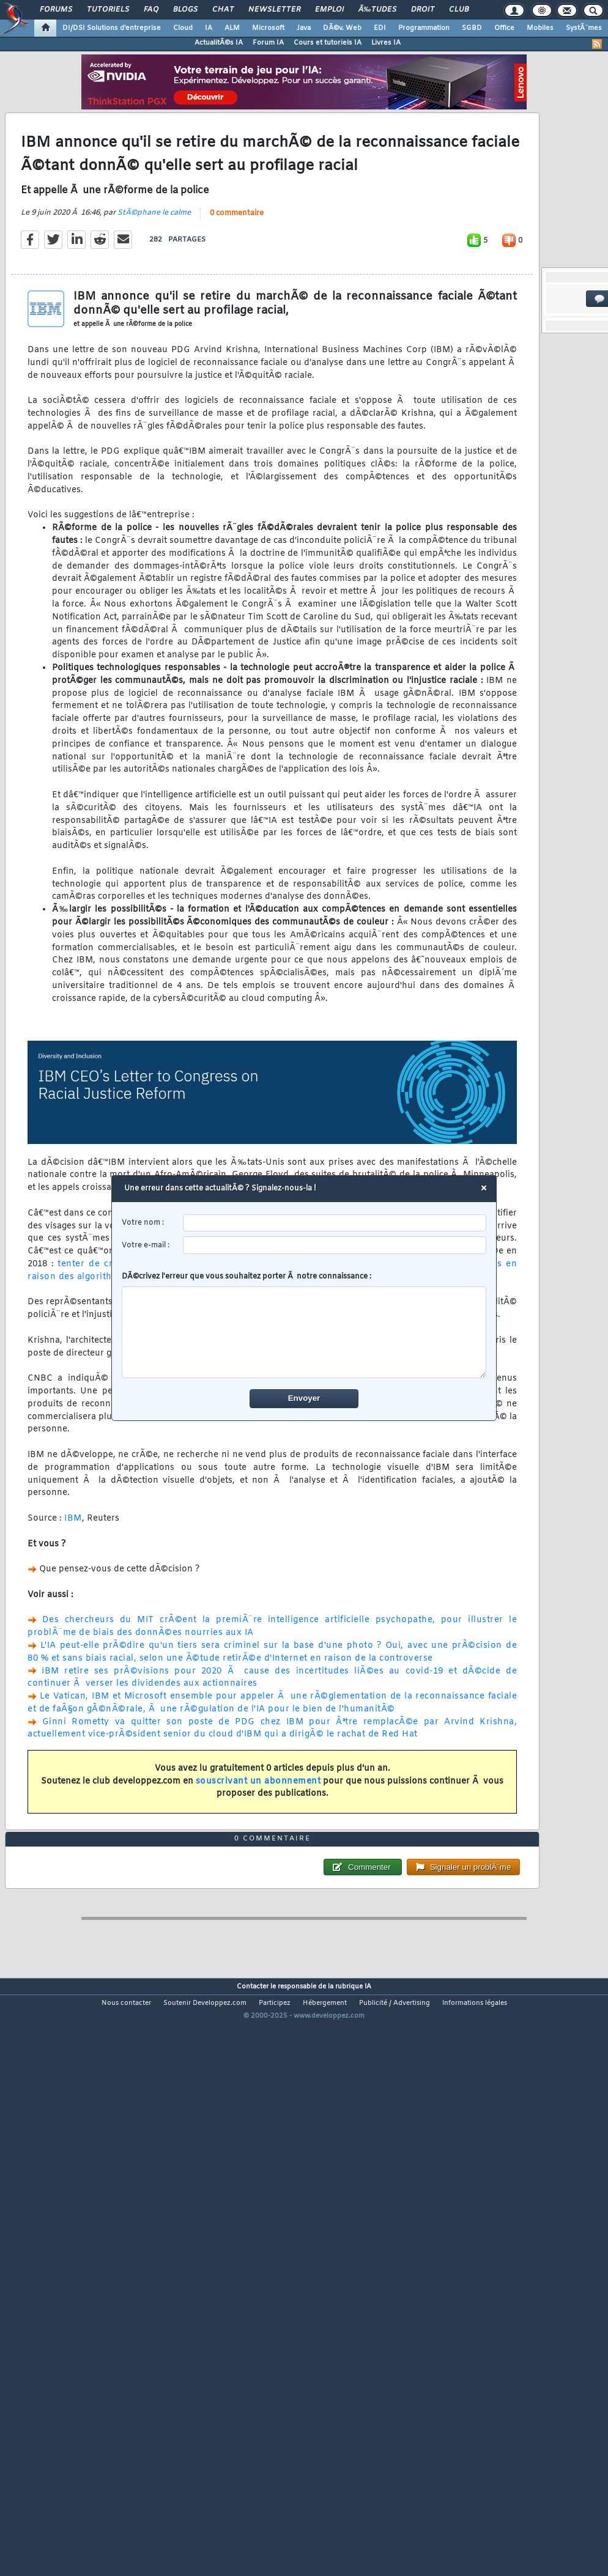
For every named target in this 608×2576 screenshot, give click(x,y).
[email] (335, 1245)
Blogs (185, 10)
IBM (73, 1595)
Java (304, 28)
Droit (423, 10)
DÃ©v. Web (342, 28)
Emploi (329, 10)
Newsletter (274, 10)
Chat (223, 10)
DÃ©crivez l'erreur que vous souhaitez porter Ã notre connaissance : (304, 1325)
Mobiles (540, 28)
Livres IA (386, 43)
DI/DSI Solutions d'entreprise (111, 28)
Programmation (424, 28)
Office (504, 28)
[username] (335, 1223)
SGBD (472, 28)
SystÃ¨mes (584, 28)
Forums (56, 10)
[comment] (304, 1332)
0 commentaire (237, 290)
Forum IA (268, 43)
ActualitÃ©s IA (219, 43)
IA (208, 28)
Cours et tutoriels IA (327, 43)
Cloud (183, 28)
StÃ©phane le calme (154, 289)
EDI (380, 28)
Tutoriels (108, 10)
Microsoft (268, 28)
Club (459, 10)
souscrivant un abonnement (258, 1858)
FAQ (151, 10)
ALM (232, 28)
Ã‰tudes (377, 10)
